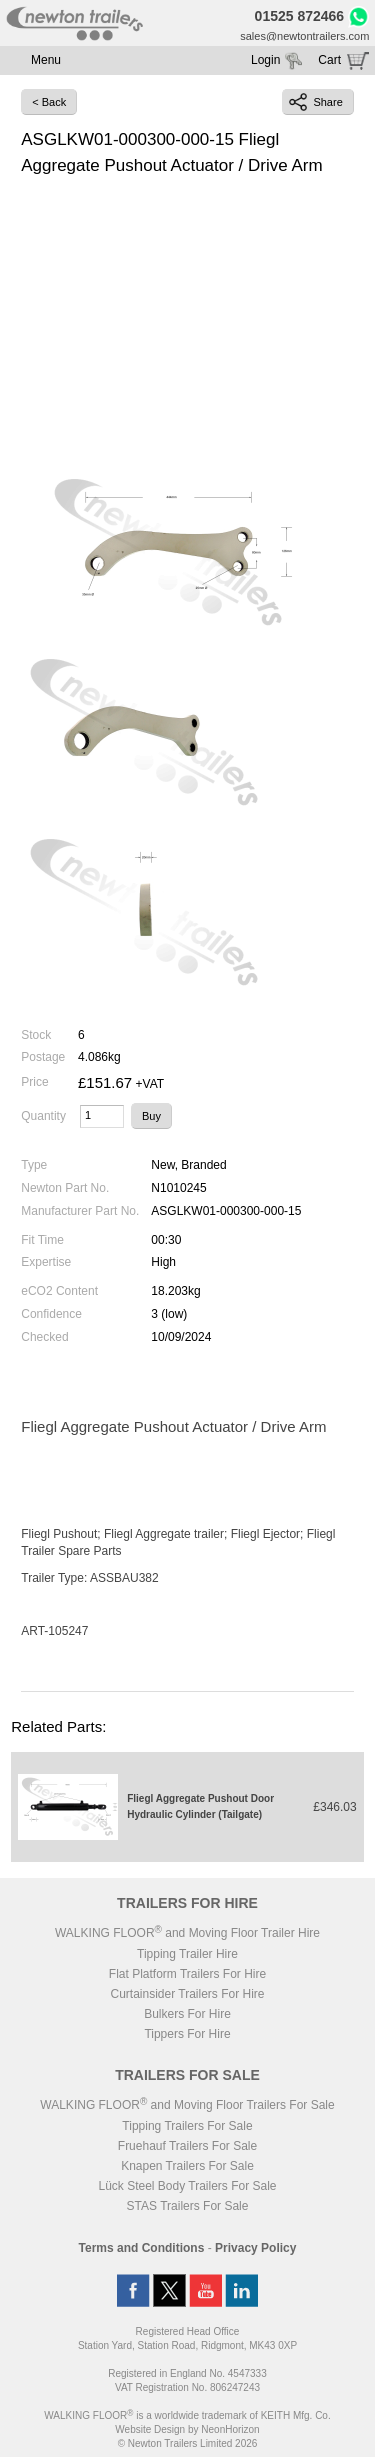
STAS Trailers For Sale (188, 2206)
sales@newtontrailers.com (304, 36)
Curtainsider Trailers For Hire (187, 1994)
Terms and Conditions (142, 2248)
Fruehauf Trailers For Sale (187, 2146)
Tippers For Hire (187, 2034)
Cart (329, 60)
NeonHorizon (230, 2429)
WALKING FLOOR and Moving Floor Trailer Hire (187, 1933)
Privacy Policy (255, 2248)
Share (315, 102)
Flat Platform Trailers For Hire (187, 1974)
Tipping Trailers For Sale (187, 2126)
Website (150, 2429)
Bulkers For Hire (187, 2014)
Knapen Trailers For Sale (187, 2166)
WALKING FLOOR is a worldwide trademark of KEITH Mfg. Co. (187, 2415)
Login (265, 60)
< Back (49, 102)
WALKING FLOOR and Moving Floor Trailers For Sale (187, 2105)
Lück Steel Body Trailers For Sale (187, 2186)
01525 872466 (300, 16)
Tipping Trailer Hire (187, 1954)
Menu (46, 60)
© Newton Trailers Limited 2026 (188, 2443)
